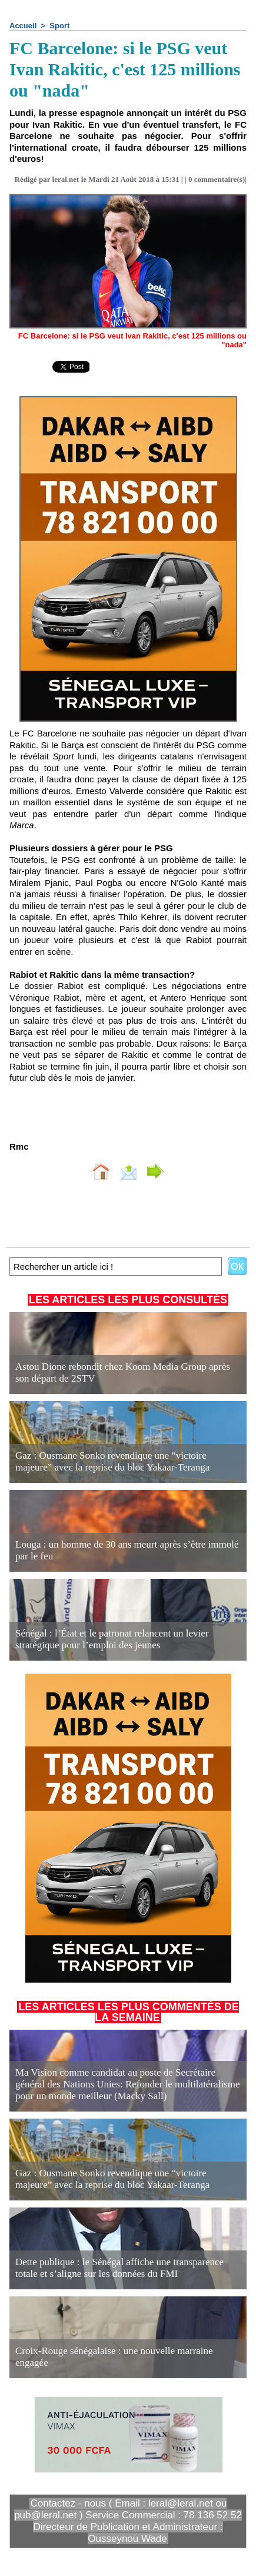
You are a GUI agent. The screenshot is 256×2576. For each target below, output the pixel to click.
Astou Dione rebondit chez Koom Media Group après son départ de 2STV (122, 1372)
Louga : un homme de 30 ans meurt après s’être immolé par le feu (127, 1550)
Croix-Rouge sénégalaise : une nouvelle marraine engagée (114, 2356)
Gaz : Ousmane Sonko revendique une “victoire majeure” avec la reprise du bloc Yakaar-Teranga (112, 1461)
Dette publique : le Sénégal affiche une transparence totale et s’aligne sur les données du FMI (119, 2267)
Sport (59, 25)
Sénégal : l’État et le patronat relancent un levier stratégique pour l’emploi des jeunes (112, 1639)
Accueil (22, 25)
